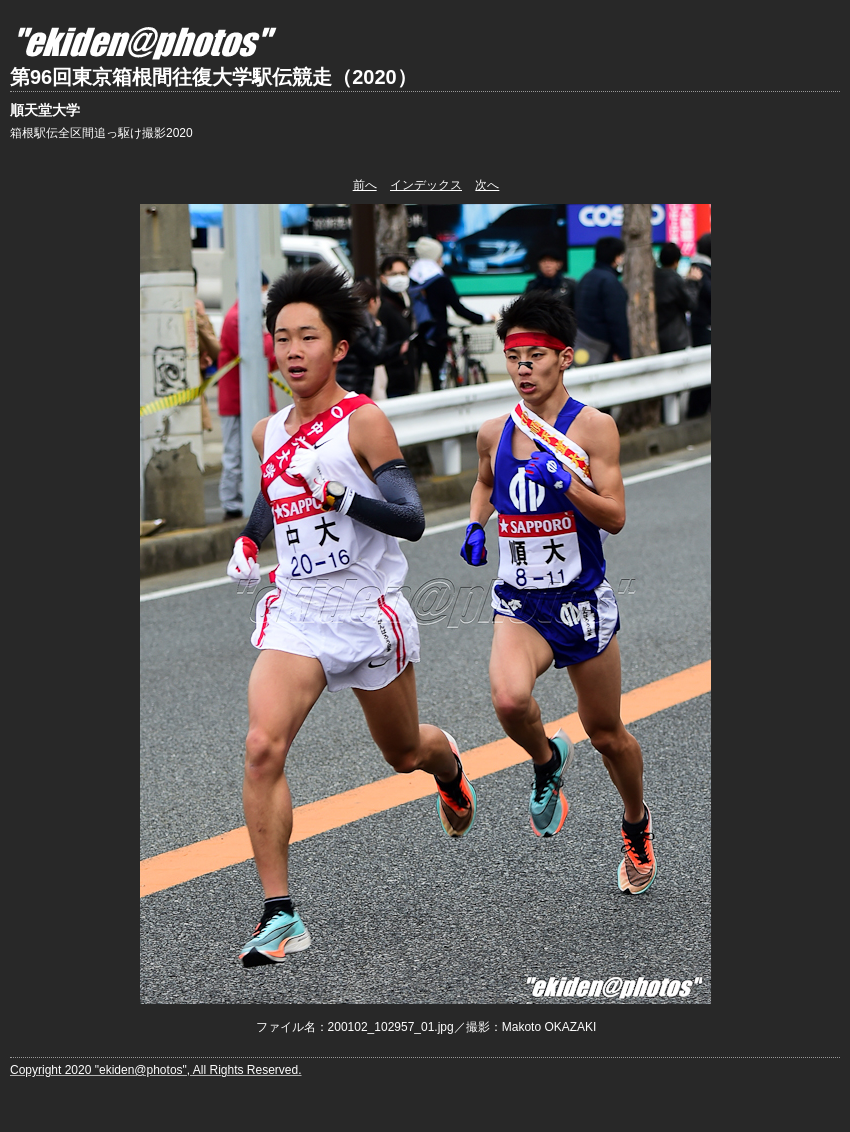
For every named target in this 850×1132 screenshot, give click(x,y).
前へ (365, 185)
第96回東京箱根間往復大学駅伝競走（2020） (213, 77)
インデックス (426, 185)
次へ (487, 185)
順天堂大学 (45, 110)
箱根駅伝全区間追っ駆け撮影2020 (101, 133)
